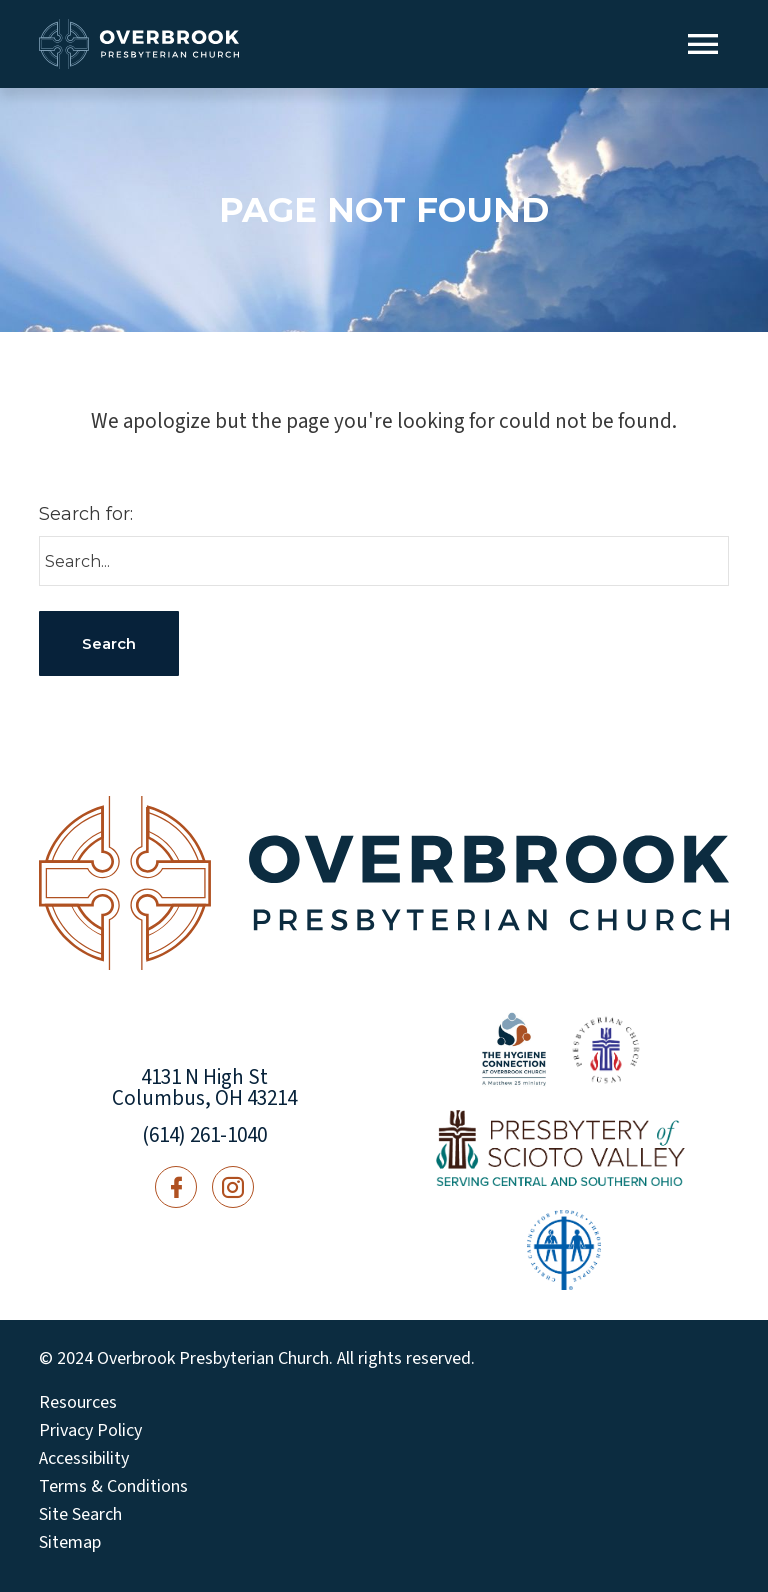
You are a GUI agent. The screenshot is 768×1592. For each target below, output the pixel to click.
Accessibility (84, 1459)
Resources (78, 1403)
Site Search (80, 1515)
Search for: (86, 514)
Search (109, 643)
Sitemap (70, 1543)
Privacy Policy (90, 1431)
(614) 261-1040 (204, 1135)
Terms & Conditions (113, 1487)
